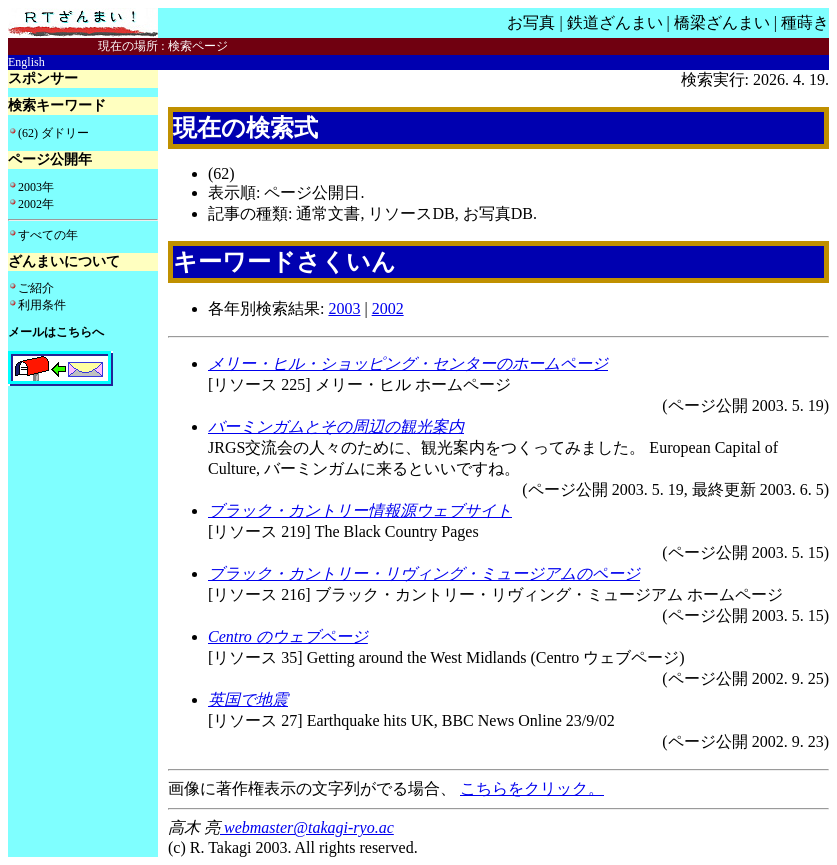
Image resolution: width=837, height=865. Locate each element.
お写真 (531, 22)
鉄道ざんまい (615, 22)
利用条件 (42, 305)
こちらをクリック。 (532, 788)
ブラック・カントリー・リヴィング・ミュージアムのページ (424, 573)
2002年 (36, 204)
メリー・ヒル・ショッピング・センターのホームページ (408, 363)
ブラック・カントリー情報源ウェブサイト (360, 510)
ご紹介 (36, 288)
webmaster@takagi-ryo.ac (307, 827)
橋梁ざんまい (722, 22)
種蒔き (805, 22)
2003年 (36, 187)
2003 (344, 308)
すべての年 (48, 235)
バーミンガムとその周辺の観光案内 (336, 426)
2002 (388, 308)
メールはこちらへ (56, 332)
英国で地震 (248, 699)
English (26, 62)
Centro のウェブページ (288, 636)
